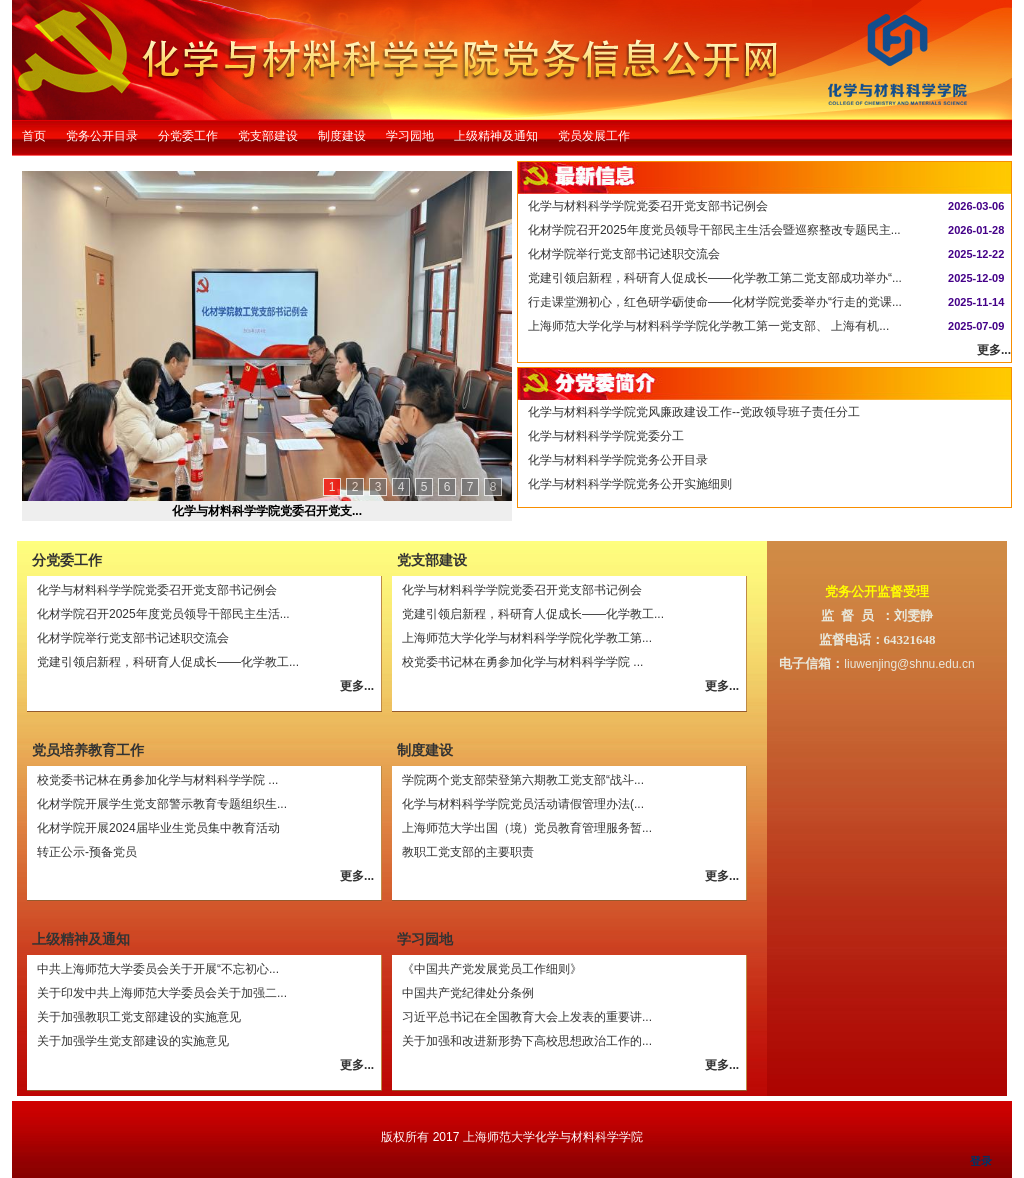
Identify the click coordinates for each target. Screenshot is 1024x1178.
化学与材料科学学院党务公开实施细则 (630, 484)
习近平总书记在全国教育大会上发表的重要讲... (527, 1017)
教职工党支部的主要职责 (468, 852)
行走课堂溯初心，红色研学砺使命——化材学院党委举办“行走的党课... (715, 302)
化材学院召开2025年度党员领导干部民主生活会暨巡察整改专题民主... (714, 230)
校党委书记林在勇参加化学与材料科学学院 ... (522, 662)
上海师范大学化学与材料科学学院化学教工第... (527, 638)
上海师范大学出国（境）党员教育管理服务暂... (527, 828)
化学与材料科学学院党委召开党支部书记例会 (648, 206)
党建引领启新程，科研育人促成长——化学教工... (168, 662)
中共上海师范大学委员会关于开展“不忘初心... (158, 969)
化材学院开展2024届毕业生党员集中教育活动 (158, 828)
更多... (994, 350)
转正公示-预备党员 (87, 852)
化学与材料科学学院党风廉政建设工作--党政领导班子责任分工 (694, 412)
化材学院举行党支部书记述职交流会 (624, 254)
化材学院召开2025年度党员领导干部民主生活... (163, 614)
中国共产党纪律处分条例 (468, 993)
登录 (981, 1161)
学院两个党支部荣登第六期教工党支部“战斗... (523, 780)
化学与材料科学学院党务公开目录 (618, 460)
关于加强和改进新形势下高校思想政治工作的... (527, 1041)
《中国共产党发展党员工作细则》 (492, 969)
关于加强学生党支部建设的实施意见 (133, 1041)
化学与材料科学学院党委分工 (606, 436)
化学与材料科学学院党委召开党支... (267, 511)
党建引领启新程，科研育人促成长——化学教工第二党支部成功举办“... (715, 278)
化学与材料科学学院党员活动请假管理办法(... (523, 804)
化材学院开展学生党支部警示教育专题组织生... (162, 804)
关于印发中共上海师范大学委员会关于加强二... (162, 993)
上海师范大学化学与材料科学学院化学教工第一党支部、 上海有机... (708, 326)
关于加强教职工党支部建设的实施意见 (139, 1017)
